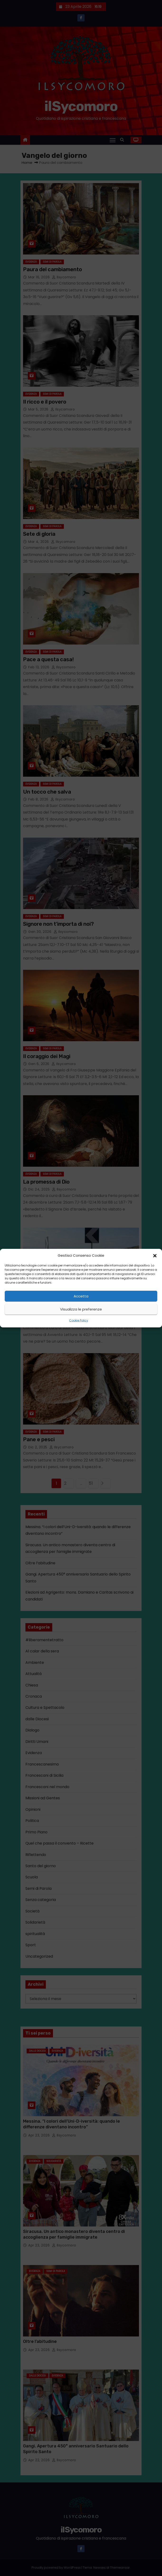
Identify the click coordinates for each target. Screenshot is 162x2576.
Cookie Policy (78, 1320)
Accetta (81, 1296)
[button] (154, 1255)
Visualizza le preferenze (81, 1309)
